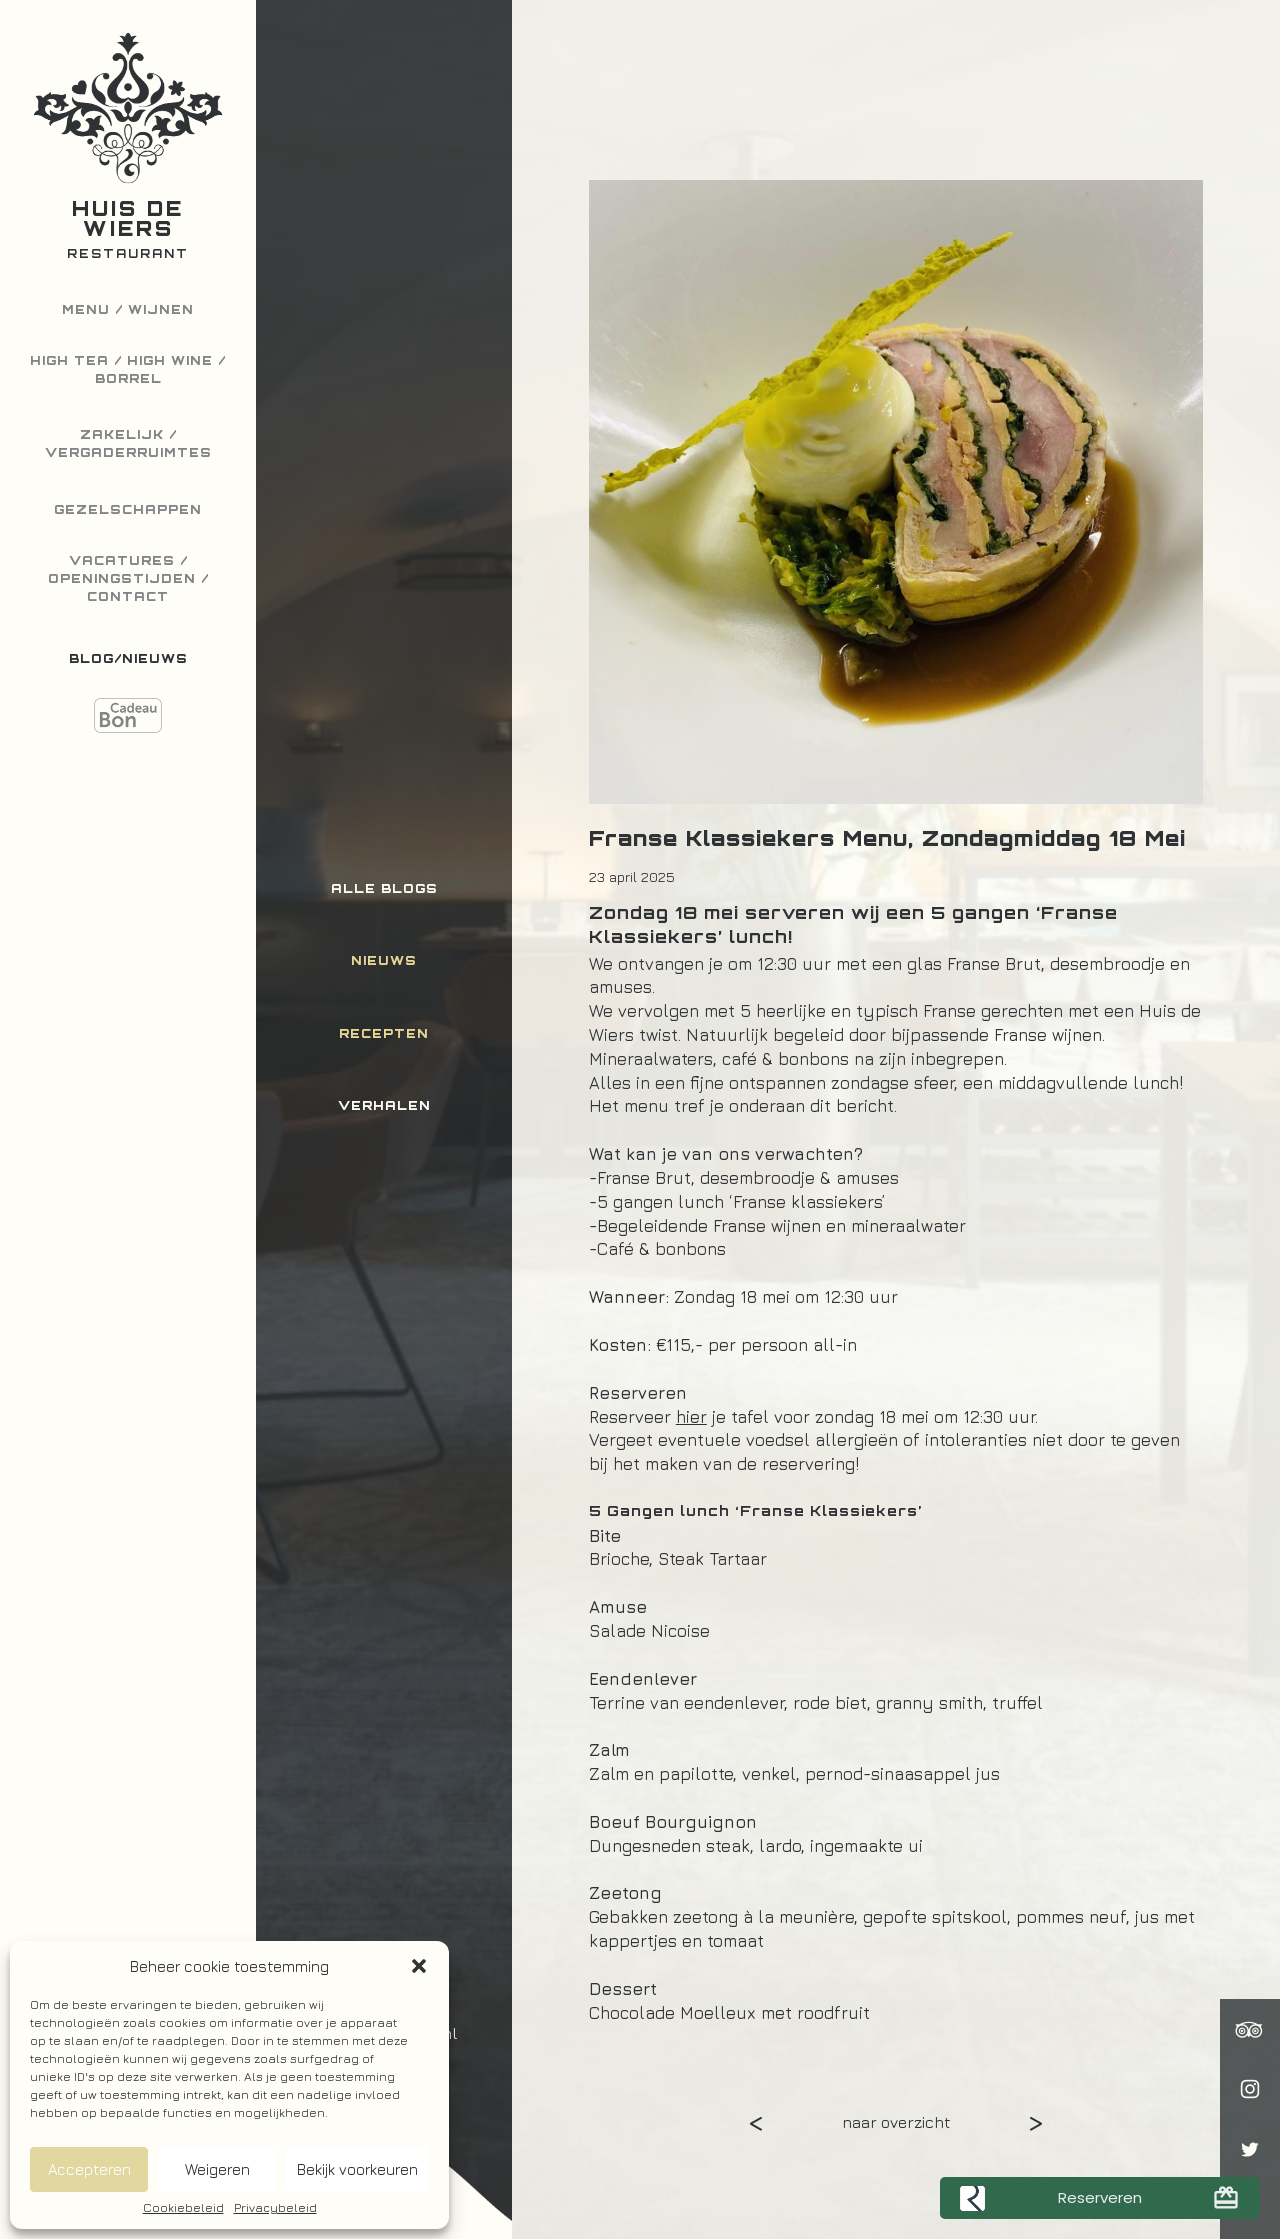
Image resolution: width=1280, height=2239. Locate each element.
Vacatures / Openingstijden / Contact (128, 578)
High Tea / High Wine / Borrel (128, 369)
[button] (419, 1966)
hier (691, 1417)
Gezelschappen (128, 509)
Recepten (384, 1033)
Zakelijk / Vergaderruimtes (128, 443)
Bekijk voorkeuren (357, 2169)
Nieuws (384, 960)
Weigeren (217, 2169)
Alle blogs (384, 888)
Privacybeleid (275, 2208)
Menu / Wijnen (128, 309)
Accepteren (89, 2169)
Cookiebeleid (183, 2208)
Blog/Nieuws (128, 658)
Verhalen (384, 1105)
